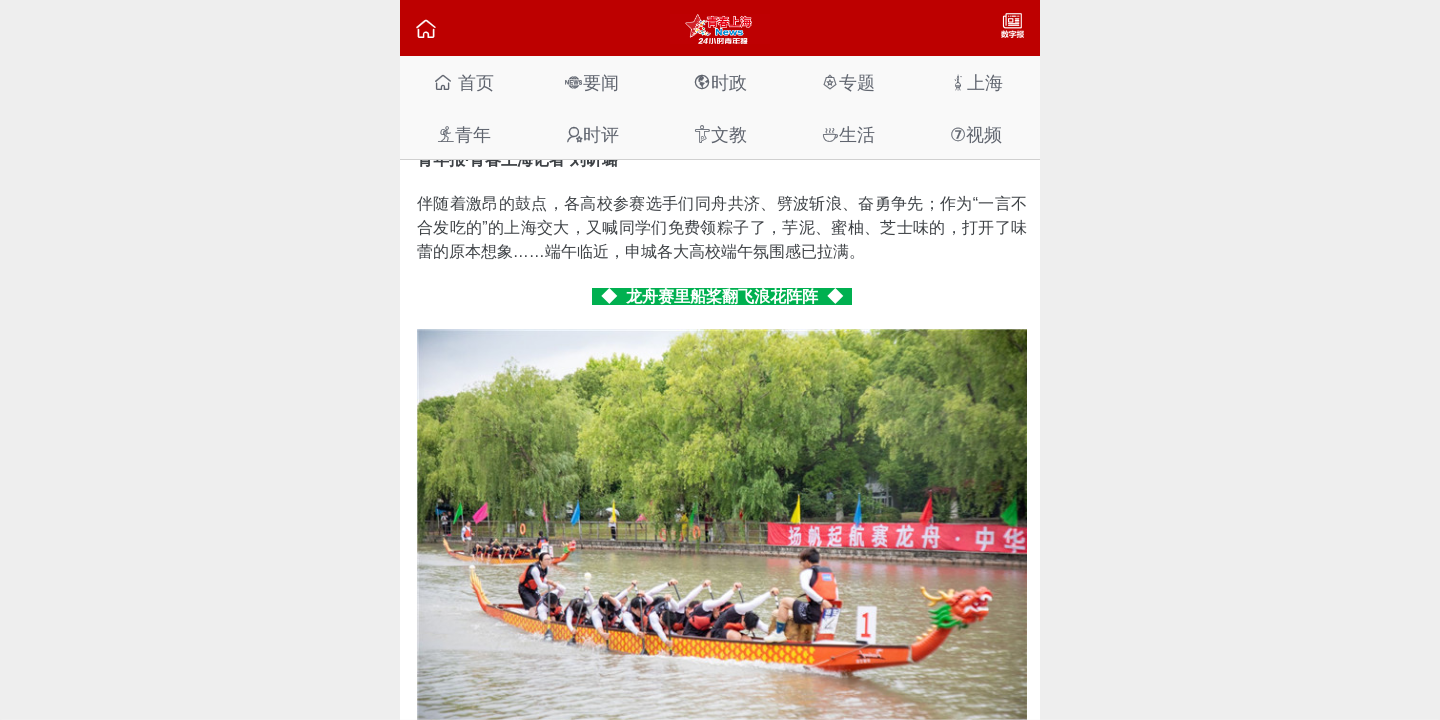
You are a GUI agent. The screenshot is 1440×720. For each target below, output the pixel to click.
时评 (592, 134)
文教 (720, 134)
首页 (463, 82)
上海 (976, 82)
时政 (720, 82)
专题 (848, 82)
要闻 (592, 82)
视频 (976, 134)
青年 (464, 134)
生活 (848, 134)
